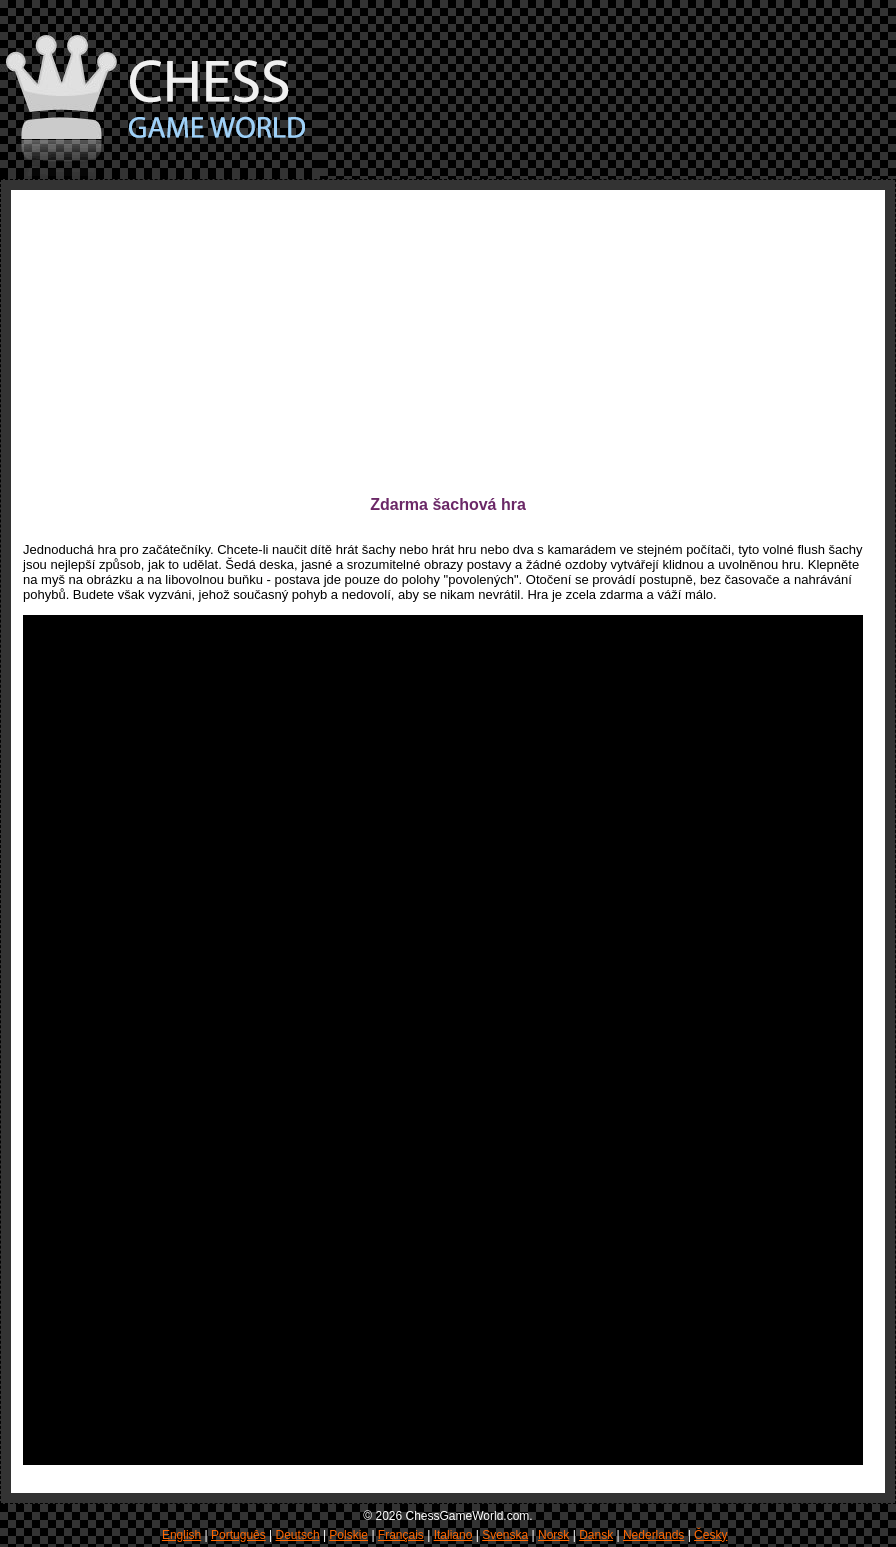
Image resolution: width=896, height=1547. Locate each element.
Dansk (596, 1535)
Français (401, 1535)
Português (238, 1535)
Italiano (453, 1535)
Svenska (505, 1535)
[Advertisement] (360, 342)
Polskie (348, 1535)
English (181, 1535)
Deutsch (298, 1535)
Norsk (553, 1535)
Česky (710, 1535)
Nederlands (653, 1535)
